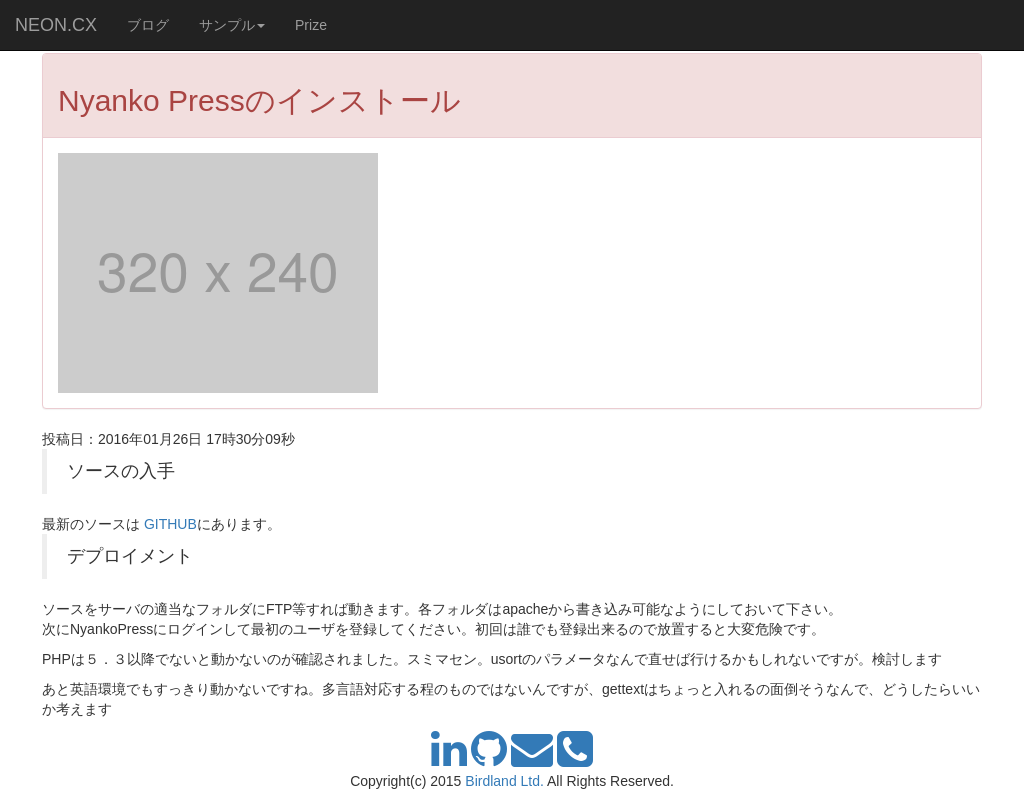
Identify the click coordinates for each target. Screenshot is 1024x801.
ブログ (148, 25)
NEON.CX (56, 25)
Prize (311, 25)
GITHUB (170, 524)
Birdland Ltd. (504, 781)
